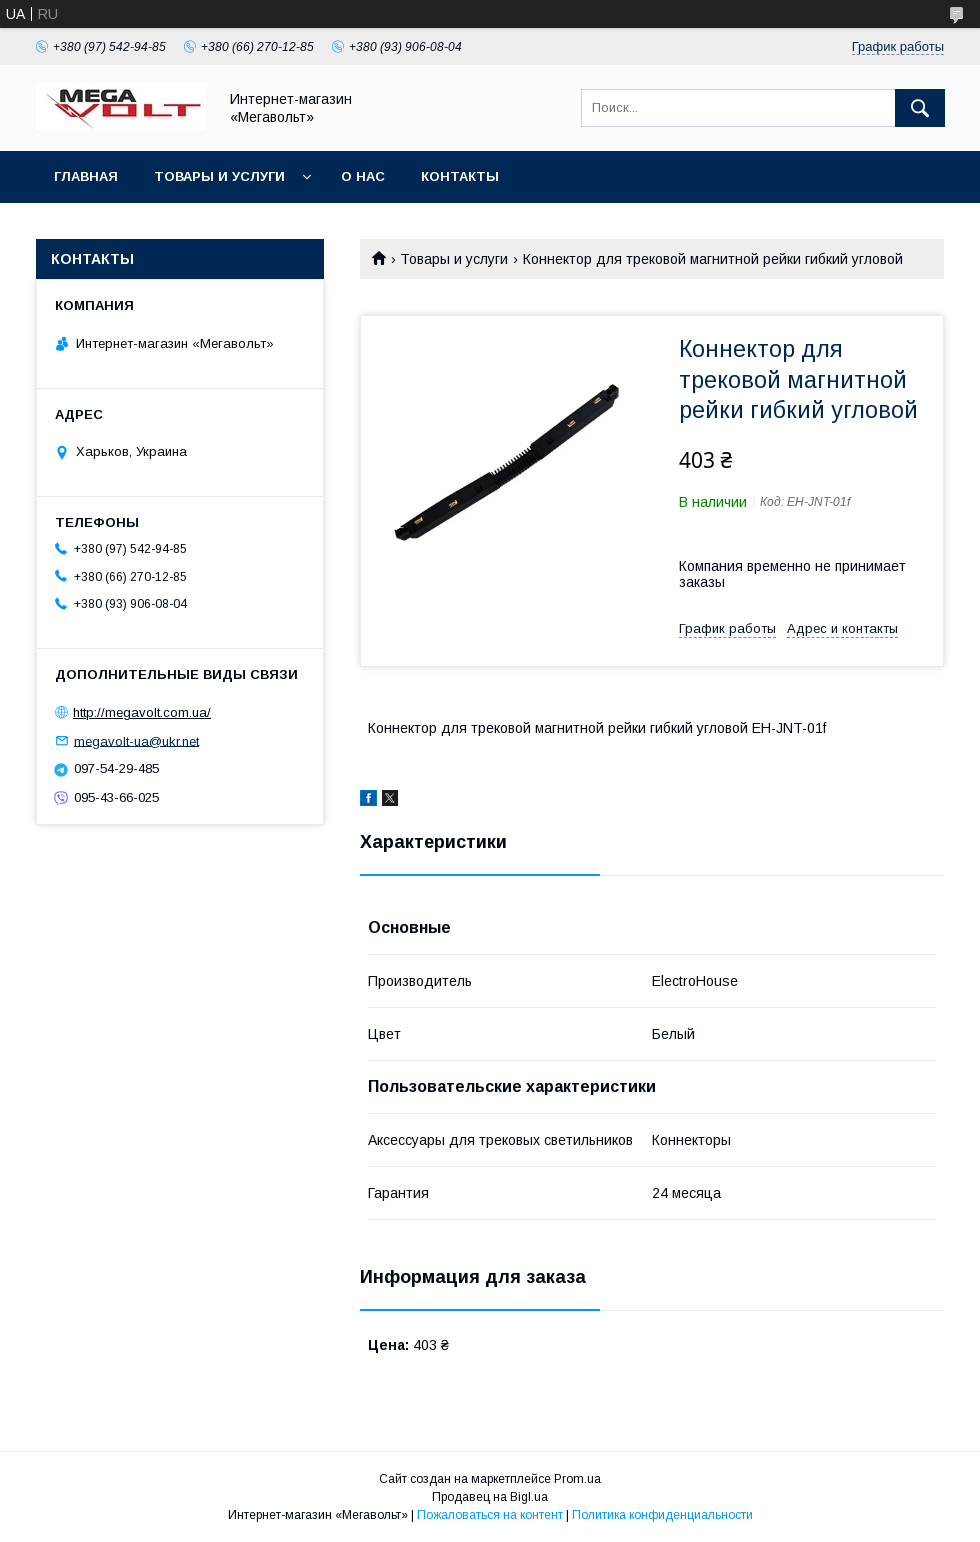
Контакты (460, 176)
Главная (86, 176)
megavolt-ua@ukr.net (136, 740)
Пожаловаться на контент (490, 1515)
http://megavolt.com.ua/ (142, 712)
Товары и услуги (219, 176)
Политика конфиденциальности (662, 1515)
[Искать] (920, 108)
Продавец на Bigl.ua (490, 1497)
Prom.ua (577, 1479)
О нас (363, 176)
